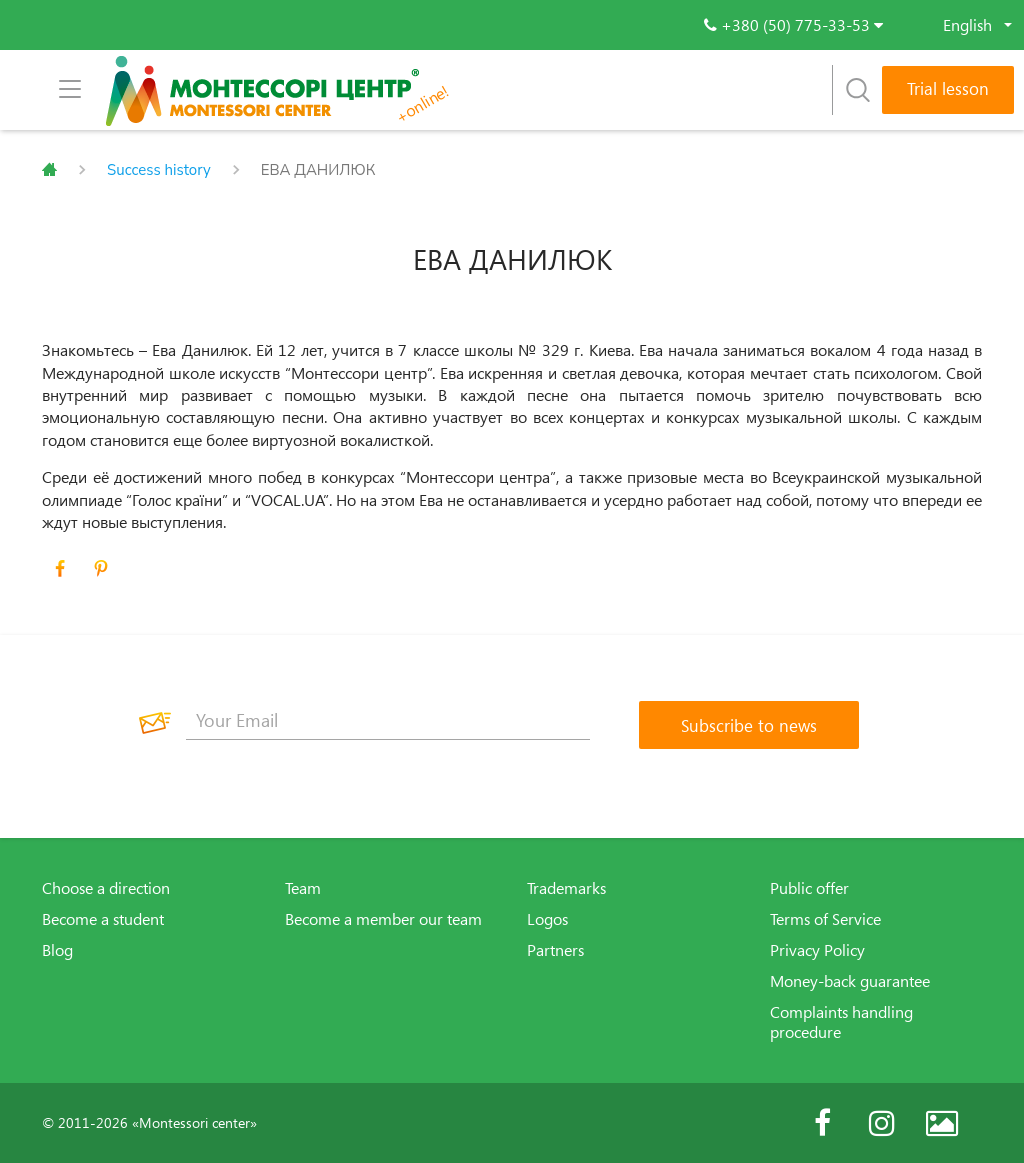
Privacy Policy (817, 950)
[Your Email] (388, 720)
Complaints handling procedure (841, 1022)
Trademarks (566, 888)
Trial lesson (948, 88)
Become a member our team (383, 919)
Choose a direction (106, 888)
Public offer (809, 888)
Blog (57, 950)
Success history (159, 170)
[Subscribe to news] (749, 725)
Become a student (103, 919)
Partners (555, 950)
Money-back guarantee (850, 981)
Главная (49, 170)
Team (303, 888)
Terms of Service (825, 919)
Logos (547, 919)
